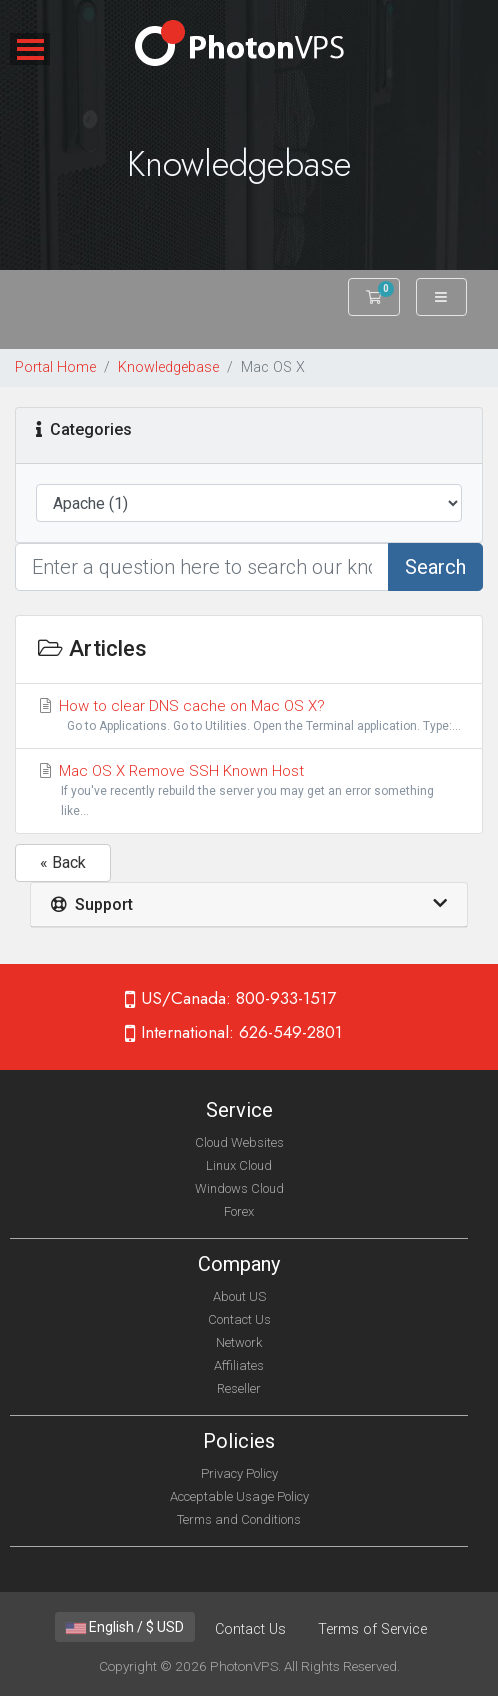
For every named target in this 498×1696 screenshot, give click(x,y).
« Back (63, 862)
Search (435, 567)
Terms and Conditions (239, 1519)
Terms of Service (372, 1629)
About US (239, 1296)
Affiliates (239, 1365)
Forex (239, 1211)
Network (239, 1342)
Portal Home (55, 367)
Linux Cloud (239, 1165)
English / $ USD (125, 1627)
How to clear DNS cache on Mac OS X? (249, 716)
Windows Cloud (239, 1188)
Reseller (239, 1388)
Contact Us (239, 1319)
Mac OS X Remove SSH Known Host (249, 791)
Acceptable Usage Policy (239, 1496)
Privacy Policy (239, 1473)
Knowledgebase (168, 367)
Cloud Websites (239, 1142)
